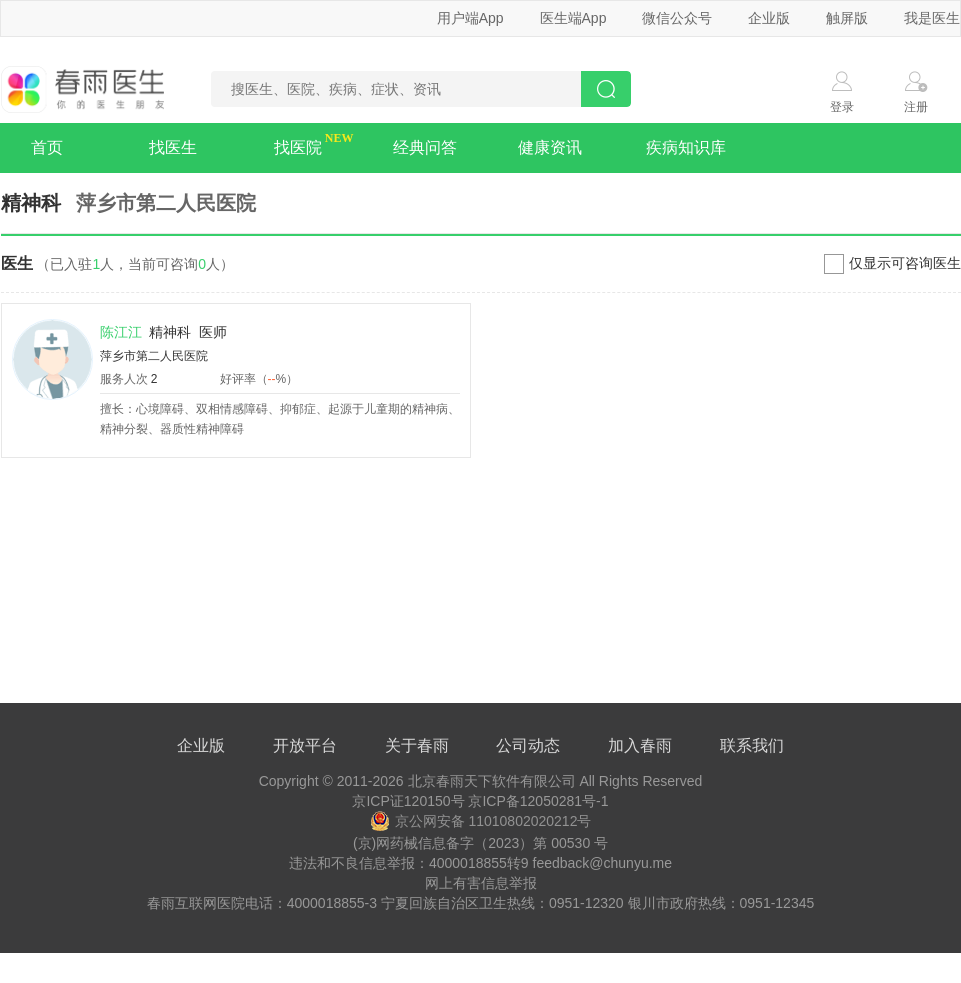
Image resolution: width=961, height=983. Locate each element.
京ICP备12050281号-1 (538, 801)
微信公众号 (677, 18)
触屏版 (847, 18)
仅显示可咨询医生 (905, 263)
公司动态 (528, 745)
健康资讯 (550, 147)
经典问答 (425, 147)
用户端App (470, 18)
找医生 (173, 147)
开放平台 (305, 745)
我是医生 (932, 18)
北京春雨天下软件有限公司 (492, 781)
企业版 (769, 18)
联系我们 (752, 745)
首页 (47, 147)
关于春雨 (417, 745)
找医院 (298, 147)
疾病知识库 (686, 147)
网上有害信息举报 (481, 883)
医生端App (573, 18)
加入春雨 (640, 745)
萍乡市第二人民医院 (154, 356)
